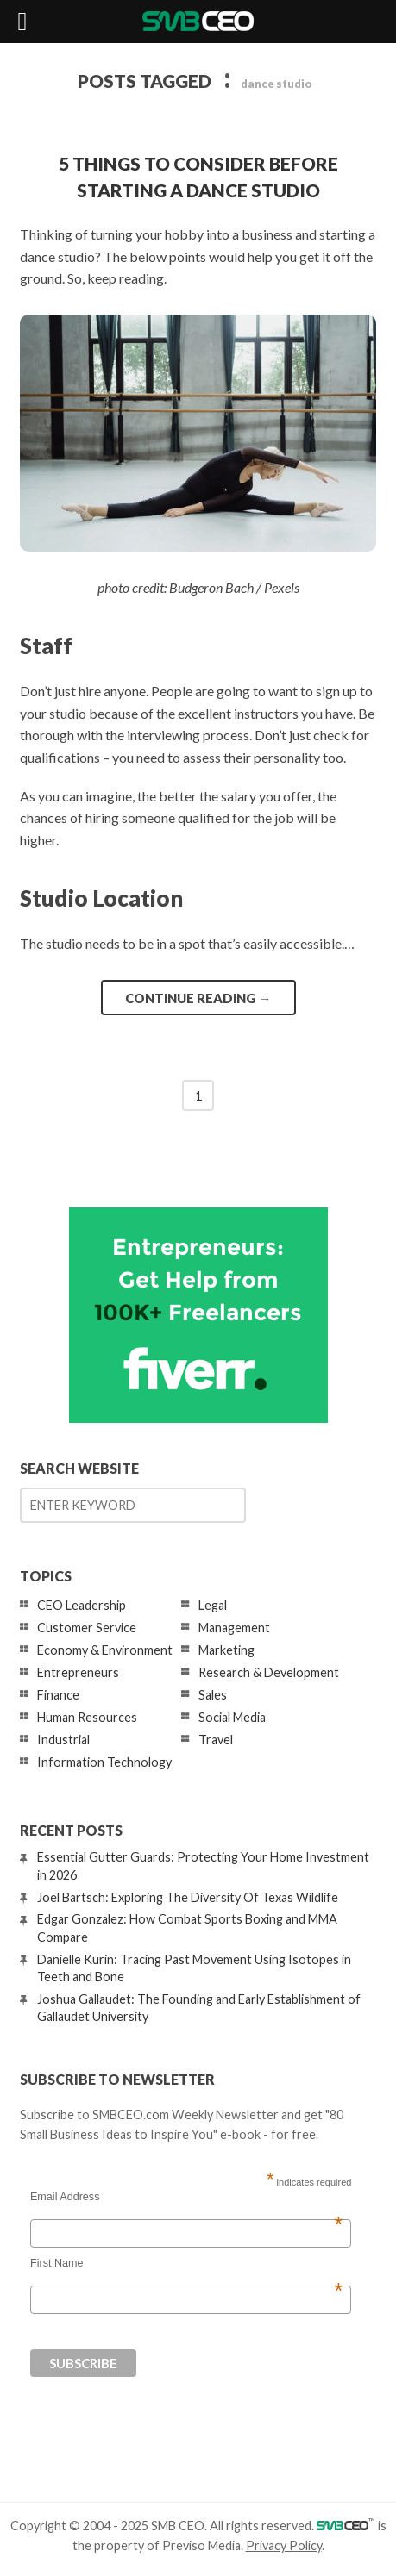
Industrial (63, 1739)
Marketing (226, 1650)
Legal (212, 1605)
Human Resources (87, 1717)
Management (234, 1627)
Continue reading (198, 998)
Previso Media (201, 2545)
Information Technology (104, 1762)
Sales (212, 1694)
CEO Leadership (81, 1605)
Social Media (232, 1717)
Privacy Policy (284, 2545)
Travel (215, 1739)
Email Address (186, 2197)
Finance (58, 1694)
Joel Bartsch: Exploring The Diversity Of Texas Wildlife (187, 1897)
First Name (186, 2263)
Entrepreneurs (78, 1672)
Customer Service (86, 1627)
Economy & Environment (105, 1650)
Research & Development (268, 1672)
